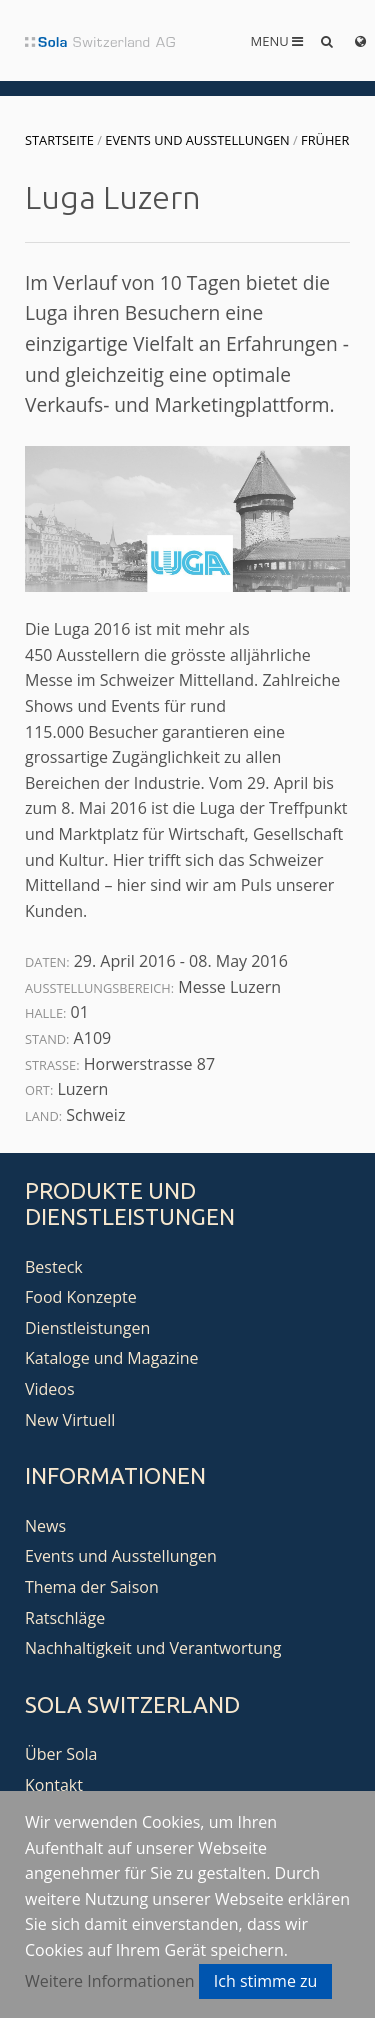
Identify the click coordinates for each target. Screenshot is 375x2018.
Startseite (59, 140)
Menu (277, 41)
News (45, 1526)
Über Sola (61, 1754)
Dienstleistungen (87, 1328)
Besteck (54, 1267)
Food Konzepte (81, 1297)
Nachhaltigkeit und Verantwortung (153, 1648)
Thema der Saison (92, 1587)
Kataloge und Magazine (112, 1358)
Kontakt (54, 1785)
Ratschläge (65, 1618)
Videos (50, 1389)
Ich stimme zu (266, 1981)
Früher (325, 140)
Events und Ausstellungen (197, 140)
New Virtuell (70, 1420)
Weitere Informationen (110, 1981)
